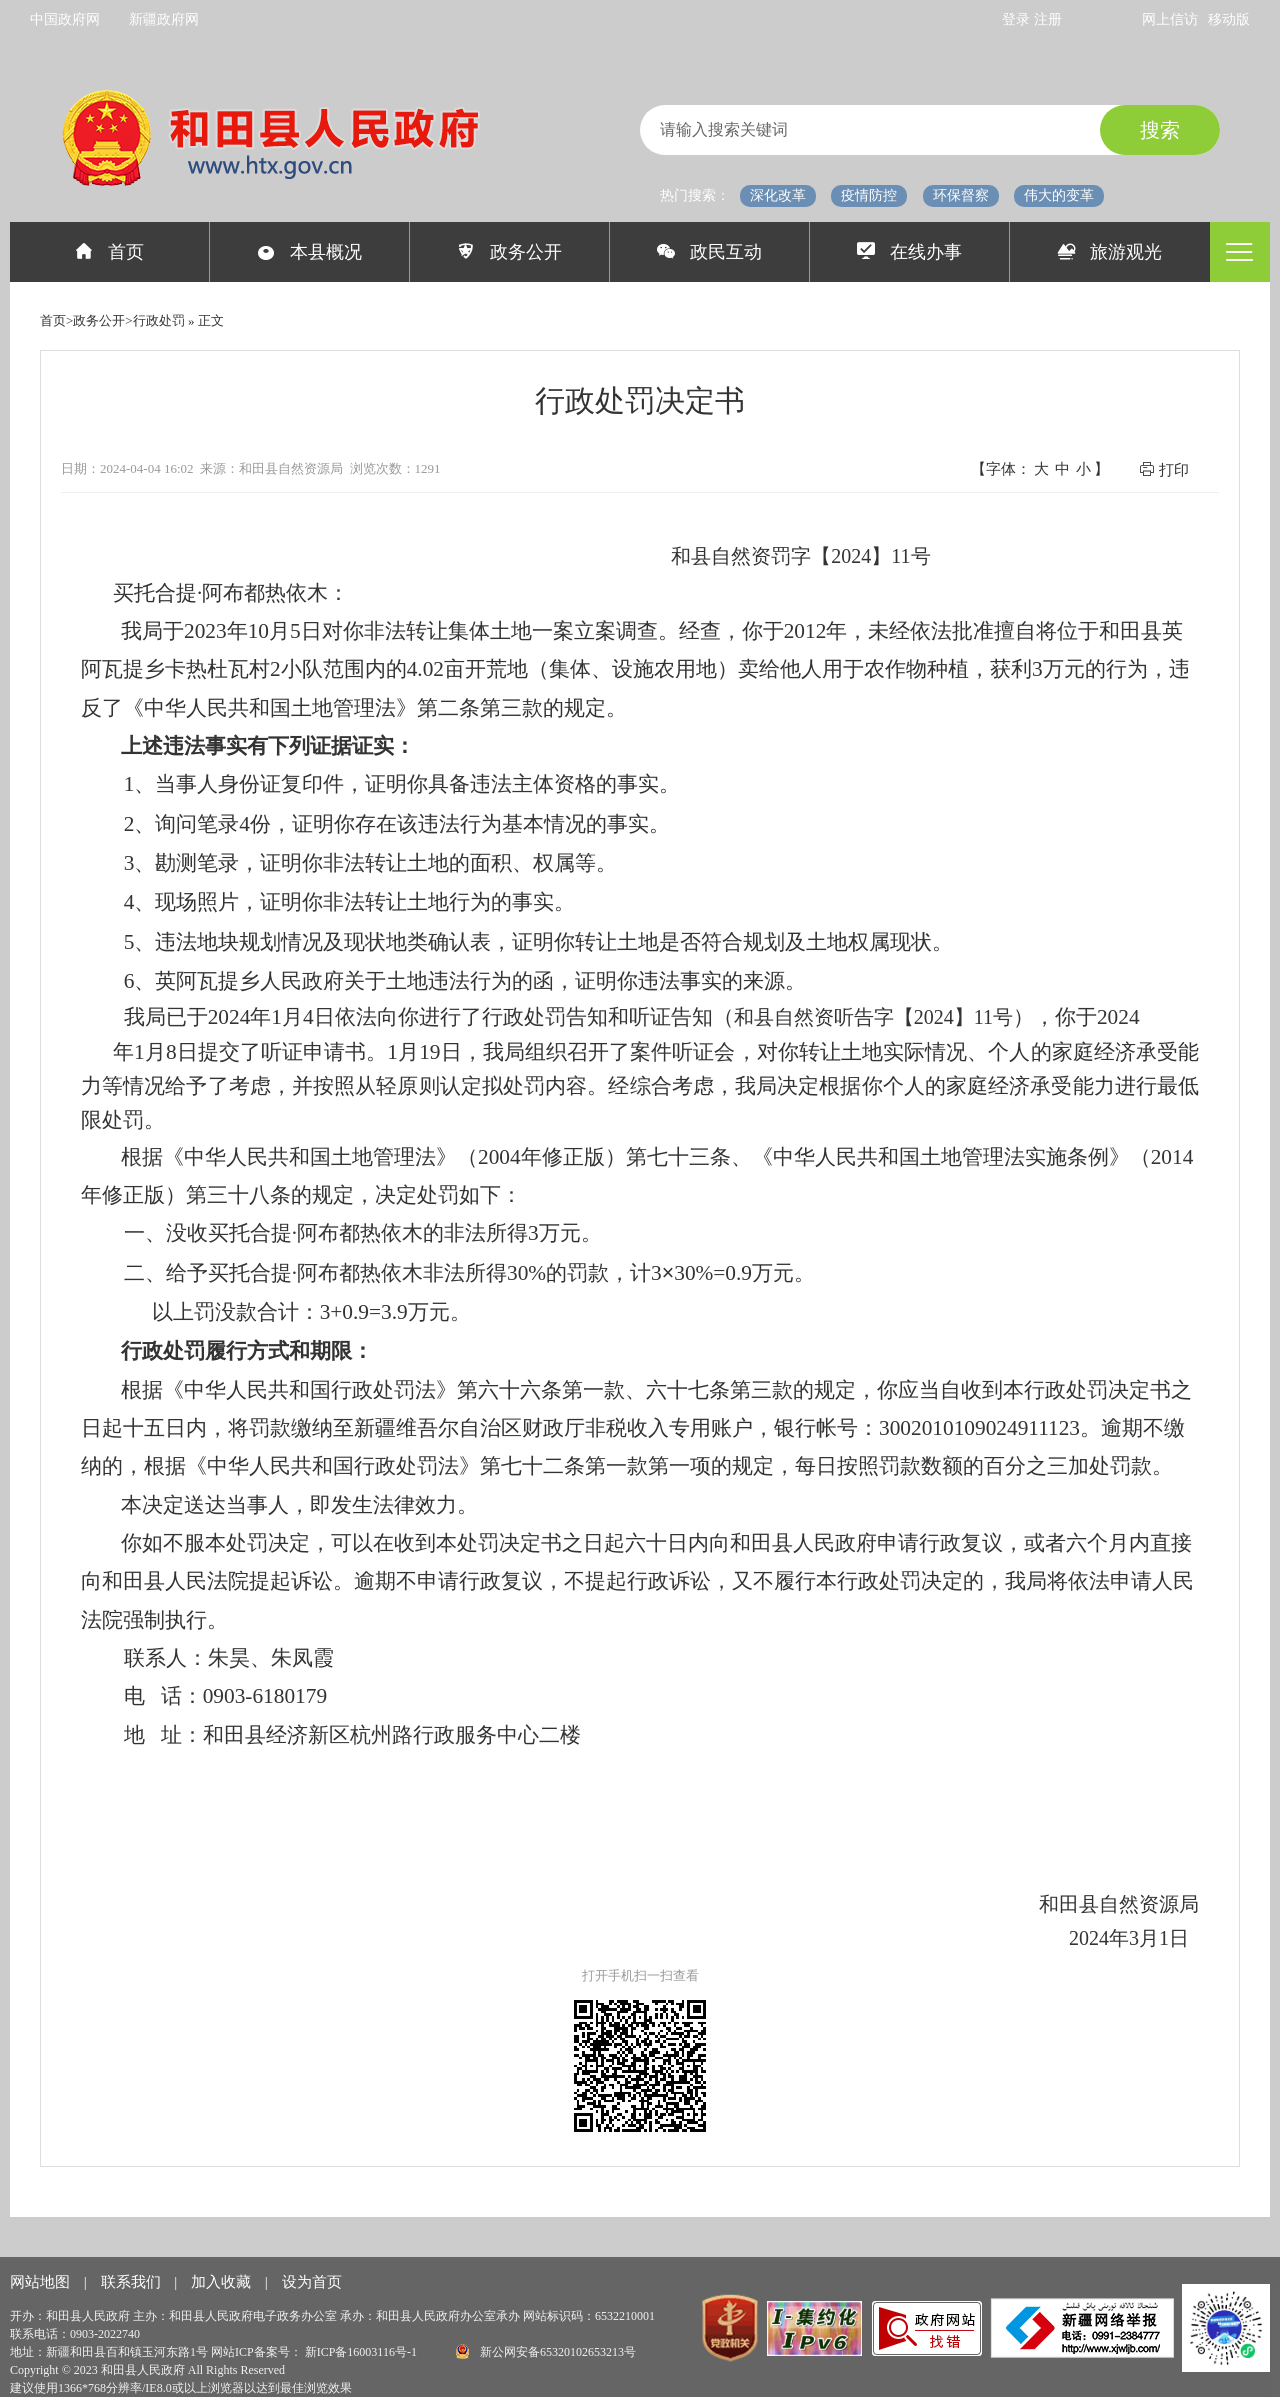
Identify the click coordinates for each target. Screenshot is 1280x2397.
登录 (1018, 19)
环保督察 (961, 195)
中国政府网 (65, 19)
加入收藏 (223, 2282)
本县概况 (309, 252)
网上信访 (1170, 19)
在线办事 (909, 252)
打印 (1164, 469)
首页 (109, 252)
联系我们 (133, 2282)
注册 (1048, 19)
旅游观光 (1110, 252)
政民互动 (709, 252)
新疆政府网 (164, 19)
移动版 (1229, 19)
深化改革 (778, 195)
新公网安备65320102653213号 (546, 2351)
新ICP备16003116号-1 (362, 2352)
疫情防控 (869, 195)
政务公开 (509, 252)
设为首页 (312, 2282)
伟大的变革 (1059, 195)
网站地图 (42, 2282)
